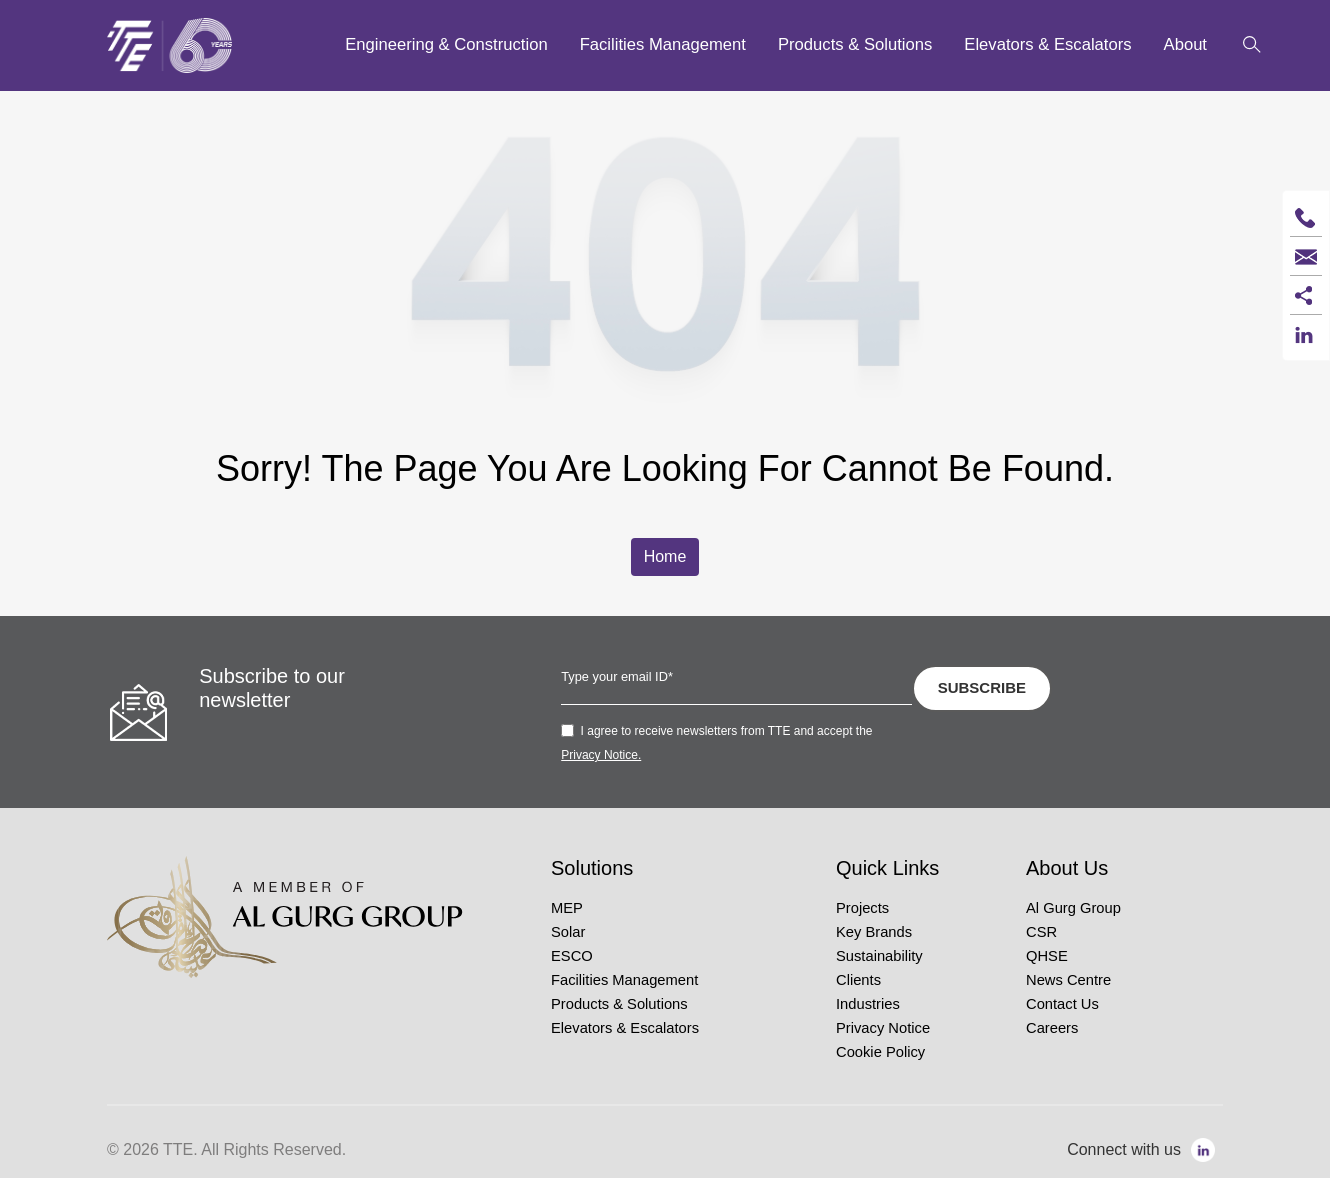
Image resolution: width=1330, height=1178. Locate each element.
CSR (1041, 932)
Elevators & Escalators (625, 1028)
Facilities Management (624, 980)
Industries (868, 1004)
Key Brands (874, 932)
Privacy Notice (883, 1028)
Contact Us (1062, 1004)
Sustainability (879, 956)
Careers (1052, 1028)
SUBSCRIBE (982, 687)
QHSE (1047, 956)
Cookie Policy (880, 1052)
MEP (567, 908)
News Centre (1068, 980)
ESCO (572, 956)
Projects (862, 908)
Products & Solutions (619, 1004)
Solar (568, 932)
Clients (858, 980)
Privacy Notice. (601, 755)
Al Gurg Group (1073, 908)
